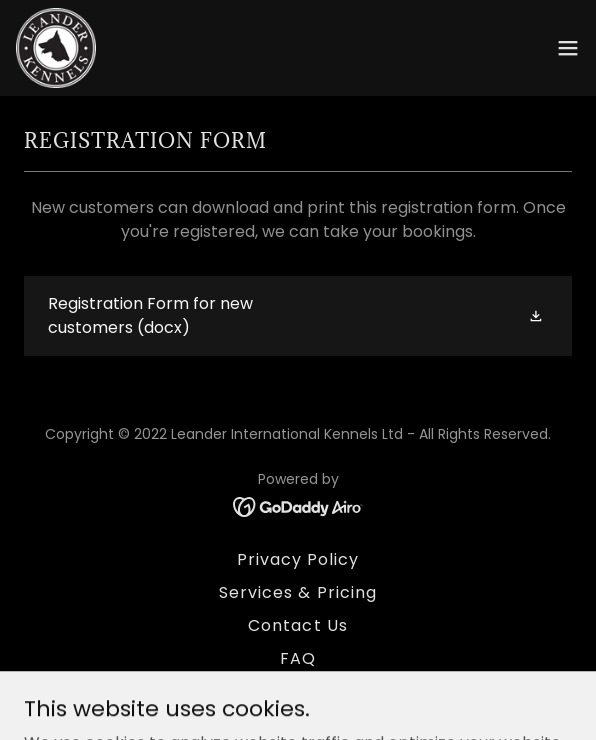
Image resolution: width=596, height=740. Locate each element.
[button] (568, 48)
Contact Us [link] (297, 625)
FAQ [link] (298, 658)
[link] (56, 48)
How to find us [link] (297, 691)
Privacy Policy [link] (298, 559)
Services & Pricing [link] (297, 592)
